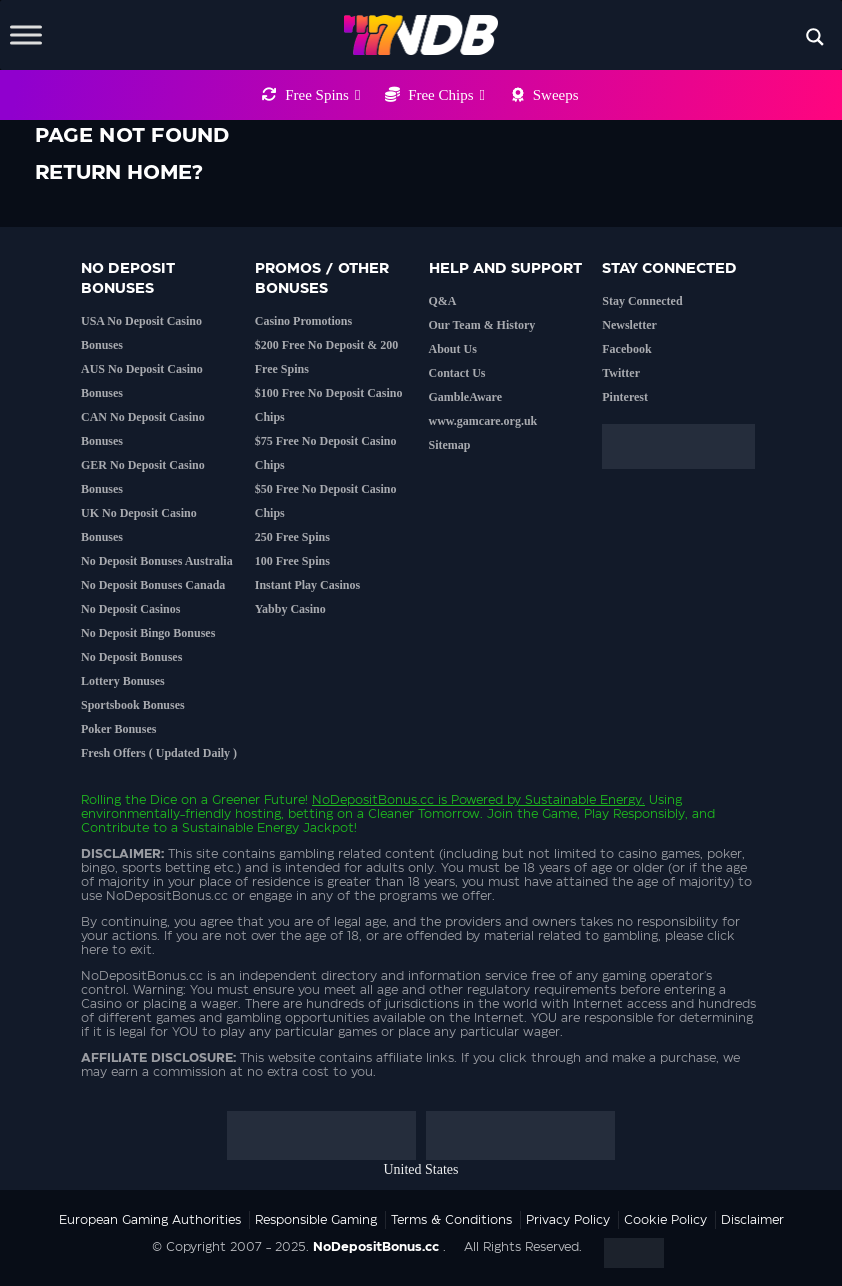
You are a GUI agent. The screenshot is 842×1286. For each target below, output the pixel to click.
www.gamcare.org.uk (483, 421)
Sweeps (556, 95)
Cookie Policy (665, 1220)
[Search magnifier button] (815, 37)
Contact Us (457, 373)
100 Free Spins (292, 561)
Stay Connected (642, 301)
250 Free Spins (292, 537)
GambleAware (466, 397)
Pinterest (625, 397)
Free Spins (322, 95)
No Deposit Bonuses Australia (157, 561)
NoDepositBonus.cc (373, 800)
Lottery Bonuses (123, 681)
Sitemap (450, 445)
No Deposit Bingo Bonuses (148, 633)
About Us (453, 349)
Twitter (621, 373)
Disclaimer (752, 1220)
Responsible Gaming (316, 1220)
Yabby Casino (290, 609)
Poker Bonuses (118, 729)
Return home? (119, 173)
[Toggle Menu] (26, 34)
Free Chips (446, 95)
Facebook (626, 349)
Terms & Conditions (451, 1220)
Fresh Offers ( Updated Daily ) (159, 753)
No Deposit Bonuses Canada (153, 585)
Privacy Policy (568, 1220)
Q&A (443, 301)
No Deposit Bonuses (131, 657)
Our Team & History (482, 325)
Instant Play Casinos (307, 585)
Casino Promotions (303, 321)
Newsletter (629, 325)
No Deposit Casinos (130, 609)
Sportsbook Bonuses (133, 705)
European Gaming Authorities (150, 1220)
